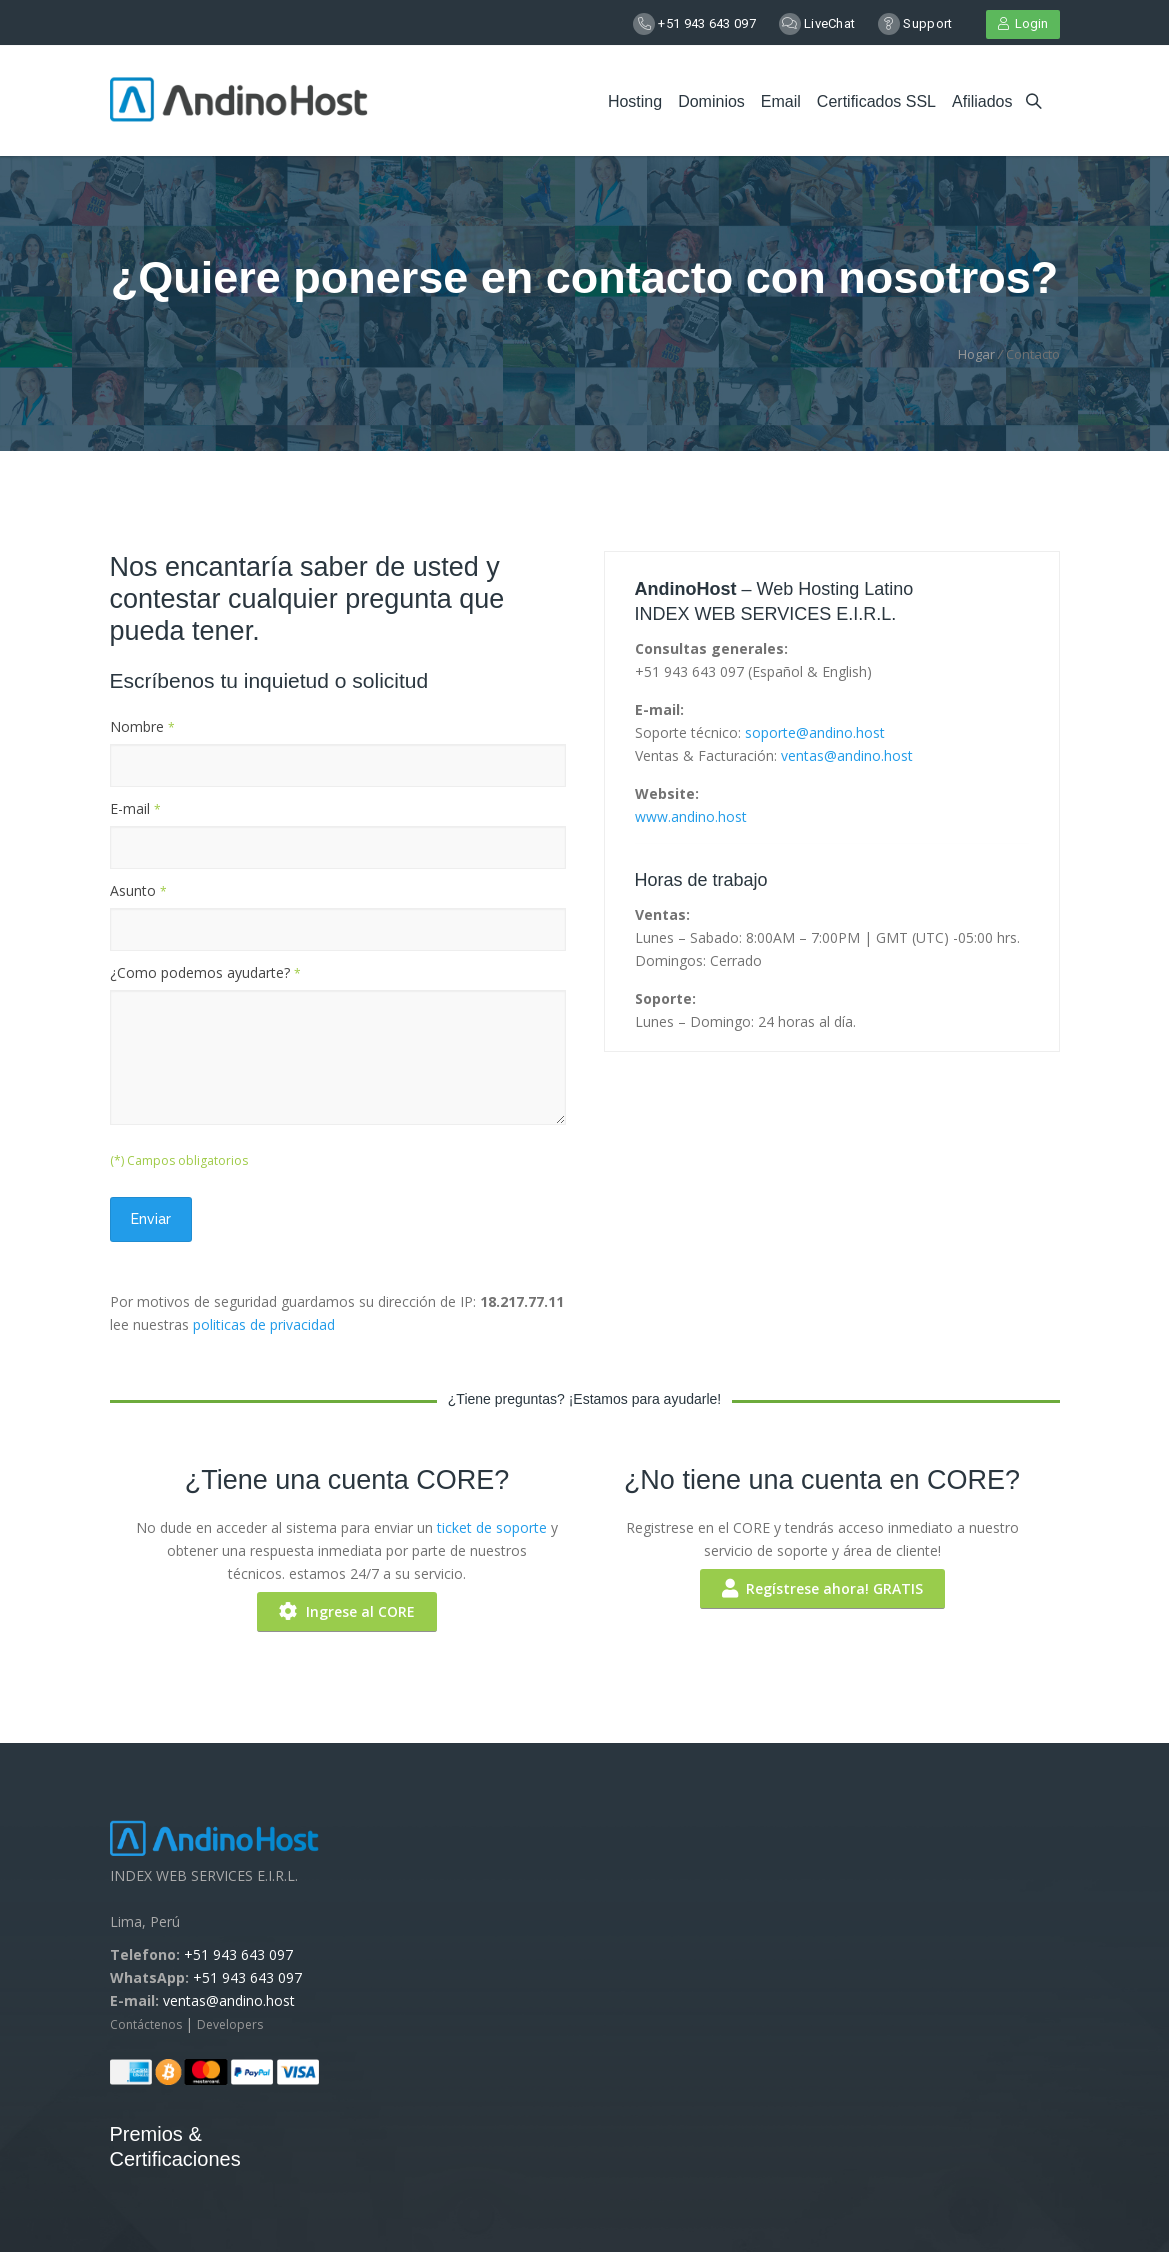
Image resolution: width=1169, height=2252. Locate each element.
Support (927, 23)
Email (781, 101)
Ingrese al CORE (347, 1611)
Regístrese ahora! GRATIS (822, 1588)
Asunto (138, 890)
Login (1023, 23)
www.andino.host (691, 816)
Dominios (711, 101)
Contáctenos (147, 2024)
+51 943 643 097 (707, 23)
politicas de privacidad (264, 1324)
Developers (230, 2024)
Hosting (635, 101)
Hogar (976, 354)
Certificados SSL (876, 101)
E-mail (135, 808)
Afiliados (982, 101)
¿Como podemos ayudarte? (205, 972)
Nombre (142, 726)
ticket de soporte (492, 1527)
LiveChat (829, 23)
